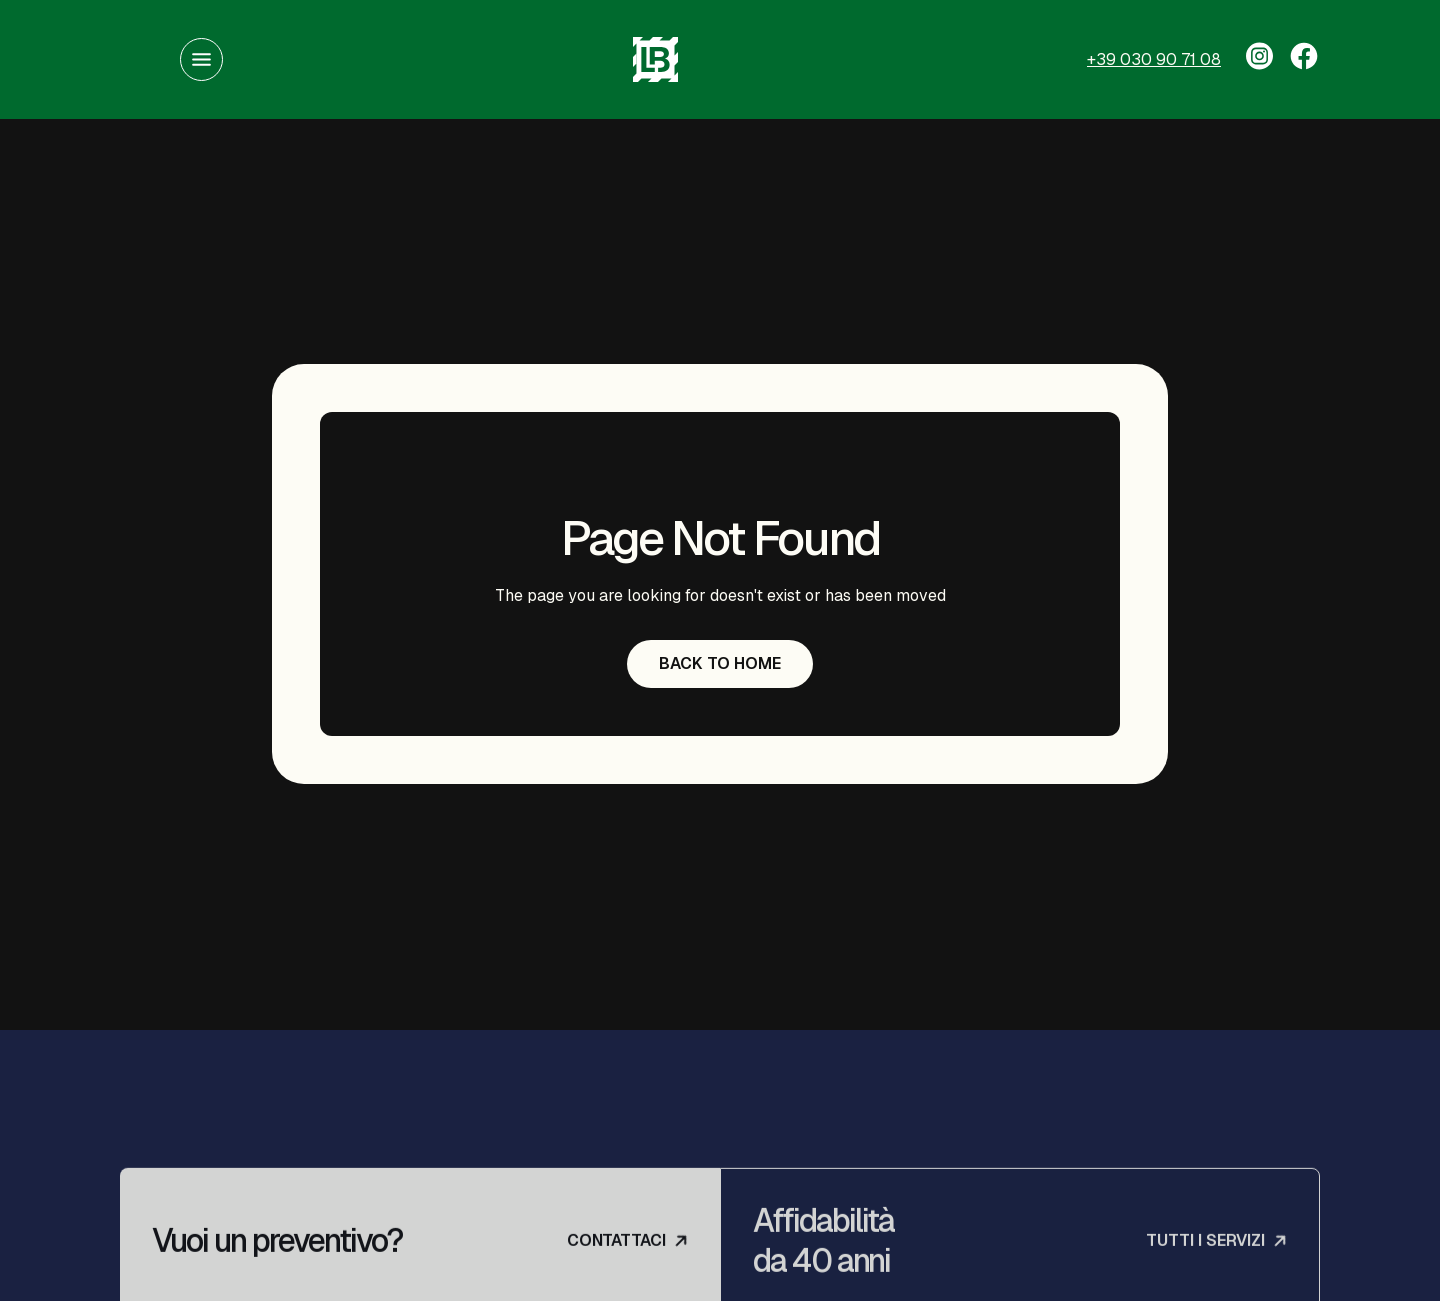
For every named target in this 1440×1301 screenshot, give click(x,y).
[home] (655, 59)
